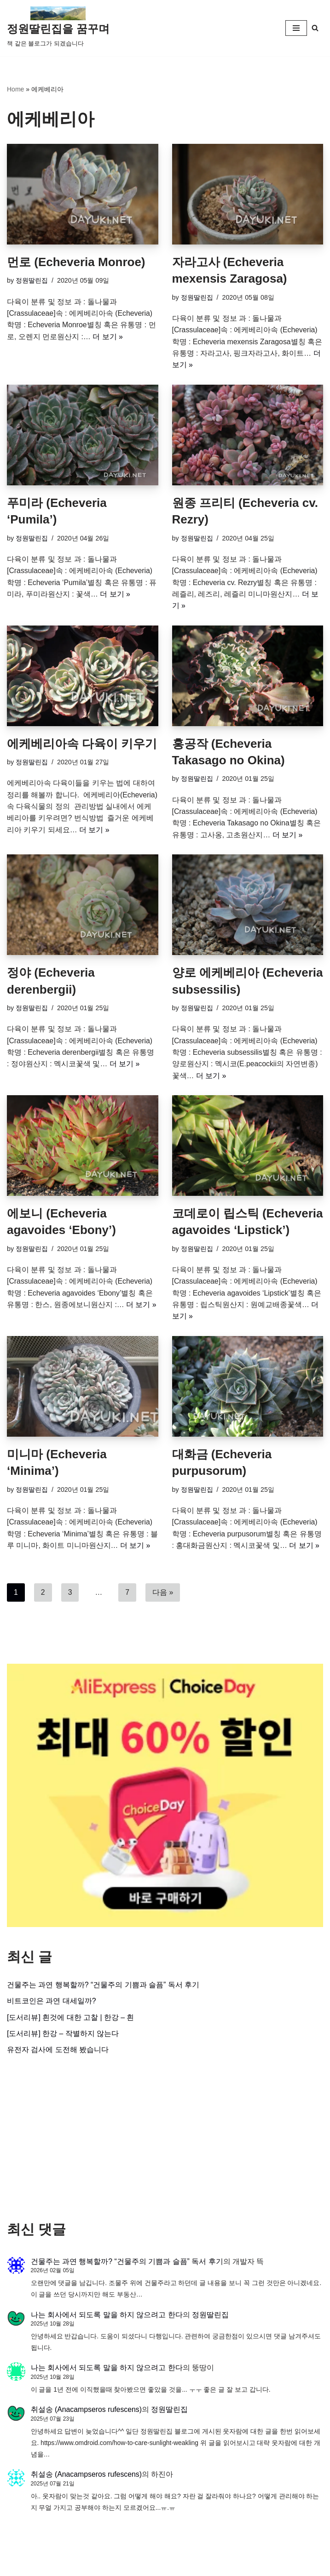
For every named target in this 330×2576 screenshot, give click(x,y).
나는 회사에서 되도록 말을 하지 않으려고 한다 (107, 2320)
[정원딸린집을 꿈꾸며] (58, 28)
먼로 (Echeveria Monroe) (76, 262)
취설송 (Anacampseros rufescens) (87, 2416)
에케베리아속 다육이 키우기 (82, 745)
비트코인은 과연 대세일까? (51, 2005)
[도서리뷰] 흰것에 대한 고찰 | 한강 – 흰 (70, 2021)
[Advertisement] (165, 2143)
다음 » (163, 1596)
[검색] (315, 27)
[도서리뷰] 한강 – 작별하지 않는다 (63, 2038)
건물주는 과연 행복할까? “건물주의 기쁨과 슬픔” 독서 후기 (103, 1989)
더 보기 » (108, 337)
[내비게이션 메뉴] (296, 28)
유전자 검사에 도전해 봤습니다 (58, 2055)
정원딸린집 (32, 280)
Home (15, 89)
